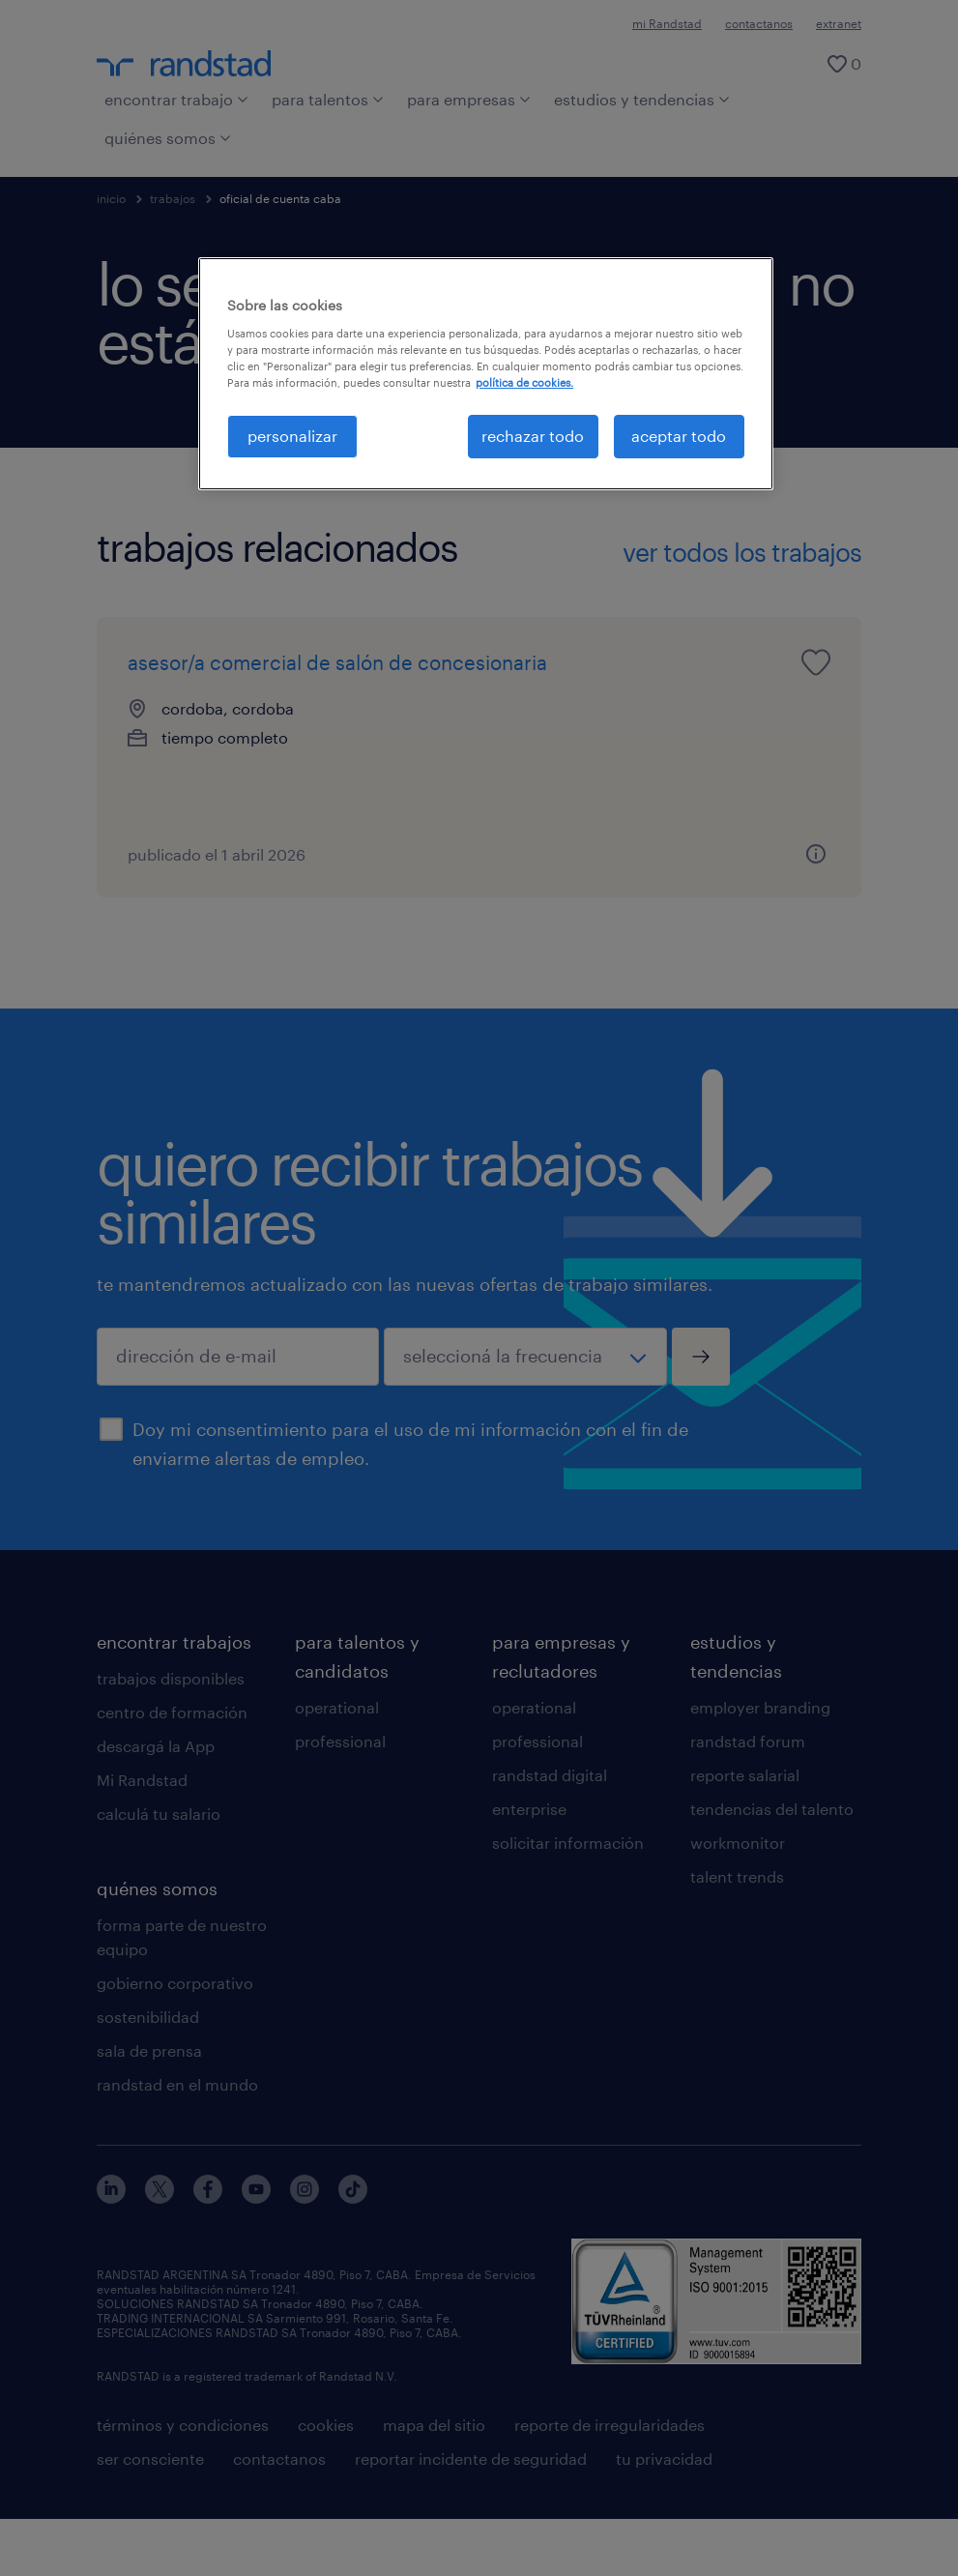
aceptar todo (678, 435)
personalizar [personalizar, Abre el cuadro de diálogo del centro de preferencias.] (292, 435)
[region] (485, 373)
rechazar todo (532, 435)
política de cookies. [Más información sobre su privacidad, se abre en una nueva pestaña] (524, 382)
